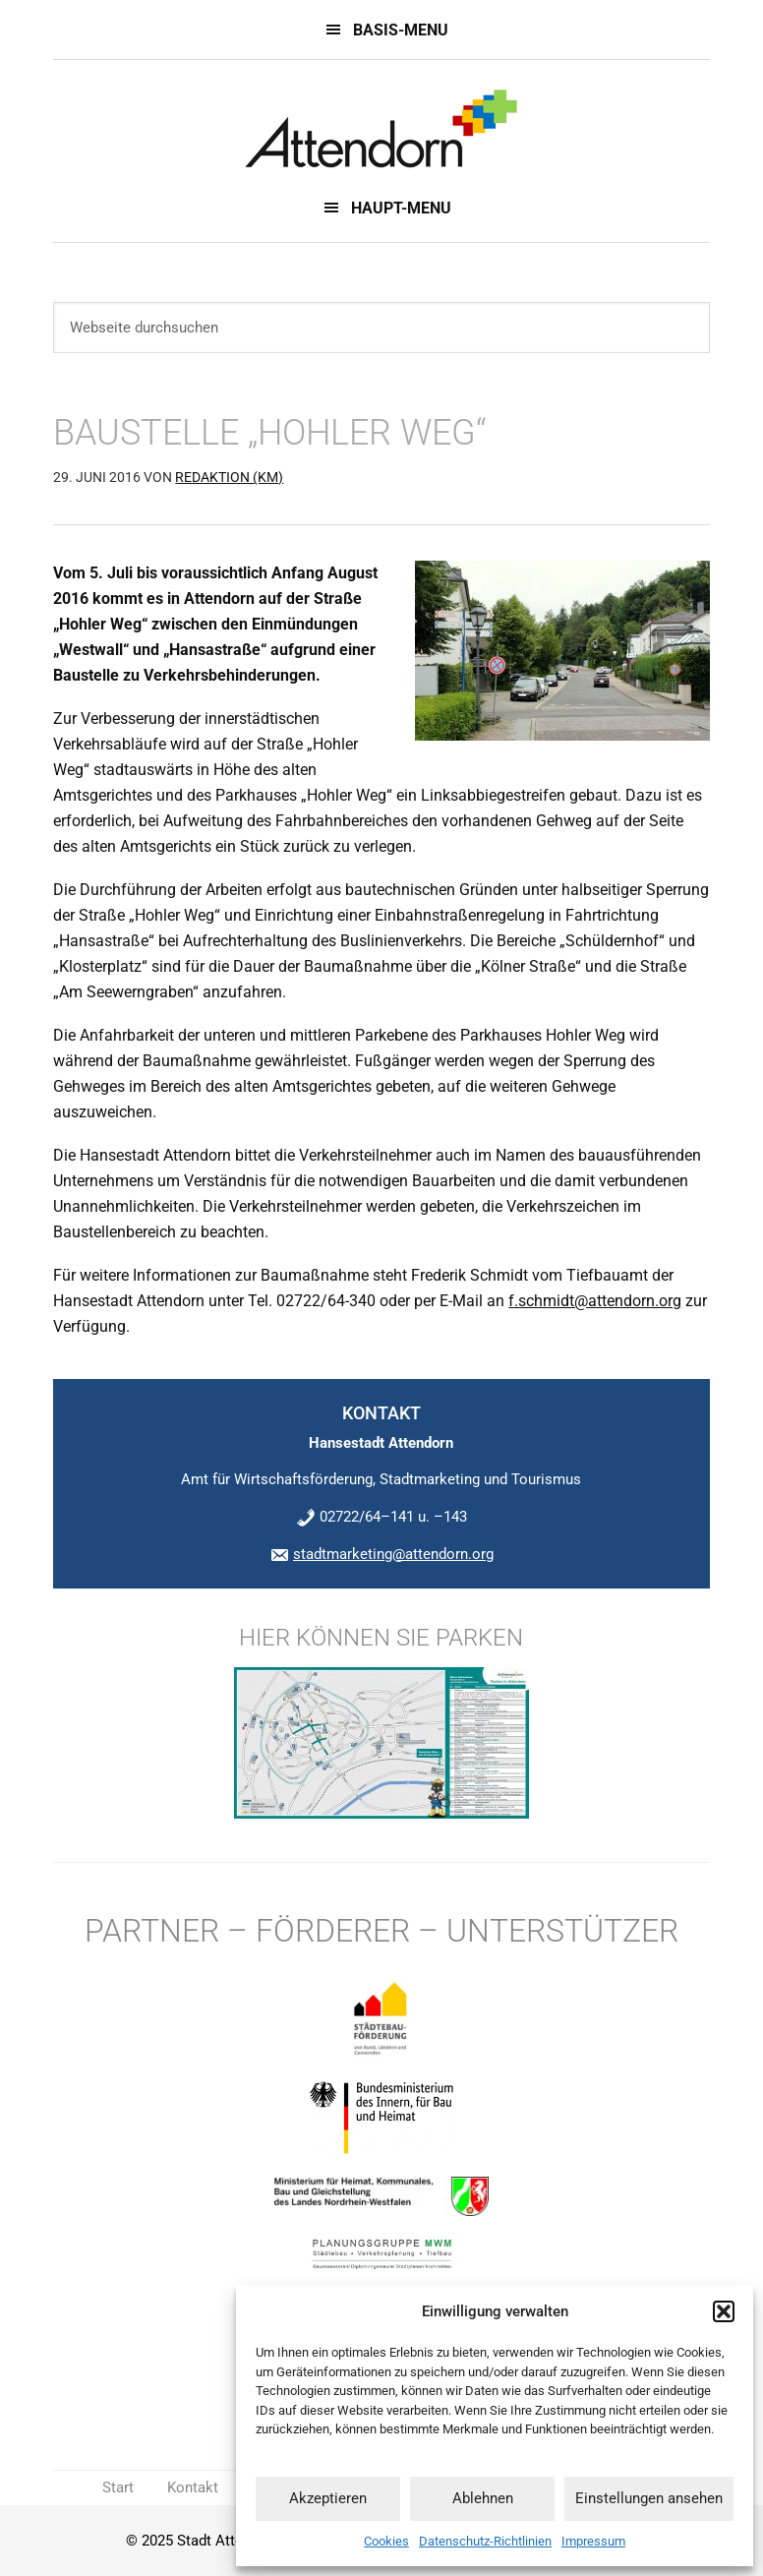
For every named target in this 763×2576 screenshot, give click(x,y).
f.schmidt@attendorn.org (594, 1300)
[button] (724, 2311)
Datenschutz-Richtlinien (485, 2541)
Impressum (593, 2541)
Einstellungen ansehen (649, 2498)
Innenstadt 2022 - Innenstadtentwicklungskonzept (381, 129)
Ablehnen (482, 2498)
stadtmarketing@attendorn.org (393, 1554)
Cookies (386, 2541)
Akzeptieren (328, 2498)
